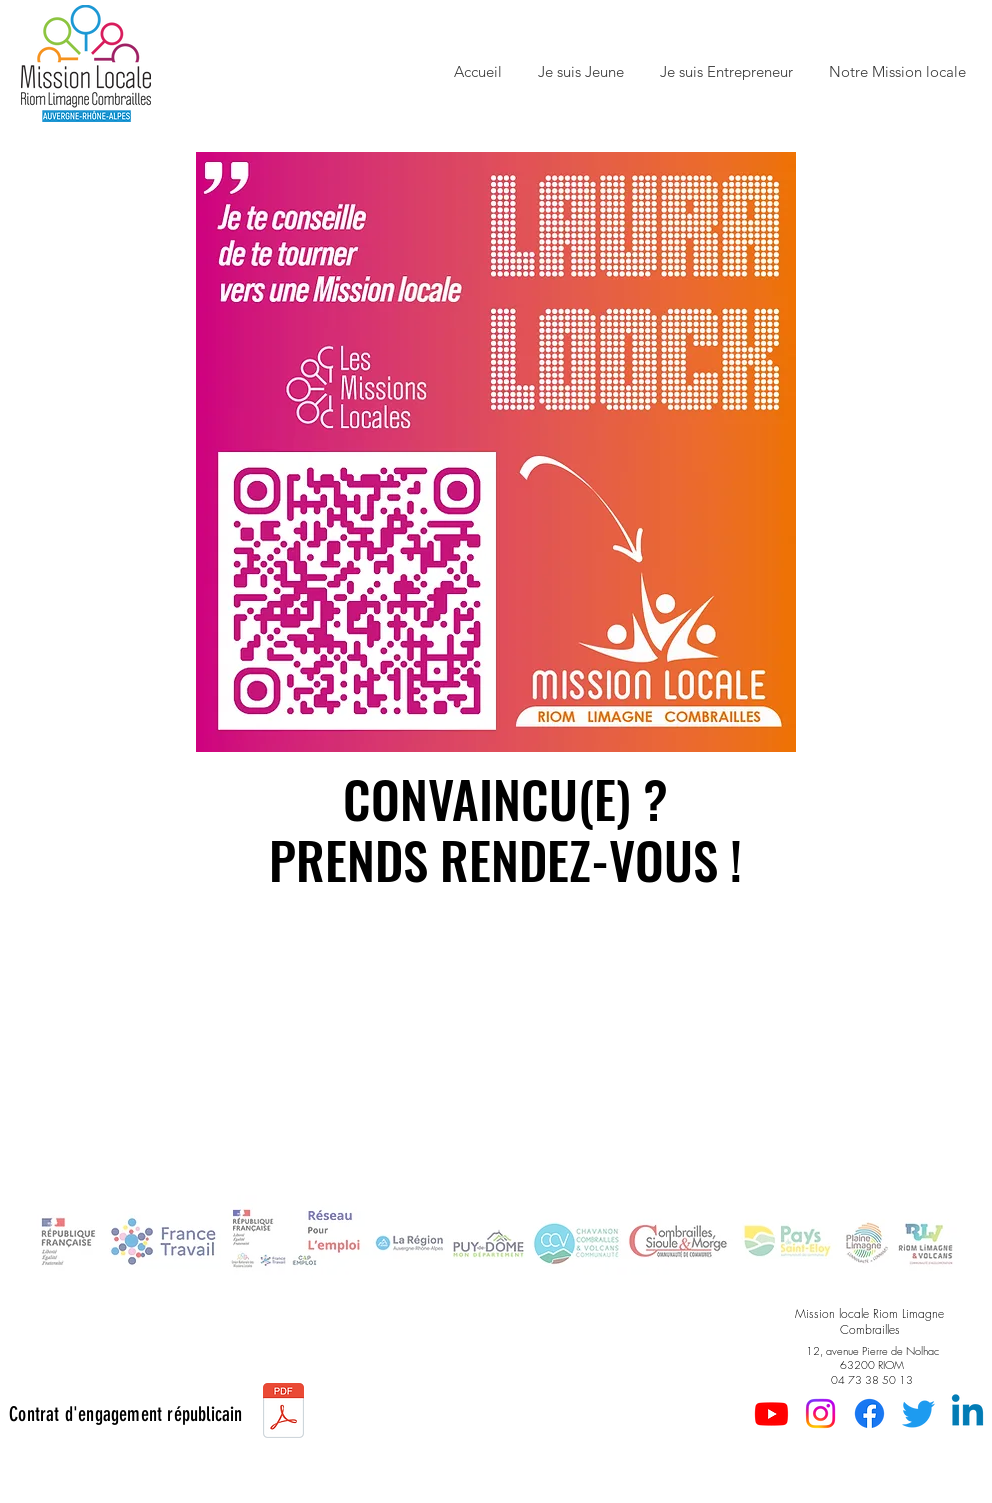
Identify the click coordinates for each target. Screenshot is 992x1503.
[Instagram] (820, 1413)
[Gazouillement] (918, 1413)
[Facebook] (869, 1413)
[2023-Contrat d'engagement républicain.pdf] (283, 1413)
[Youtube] (771, 1413)
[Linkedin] (967, 1413)
